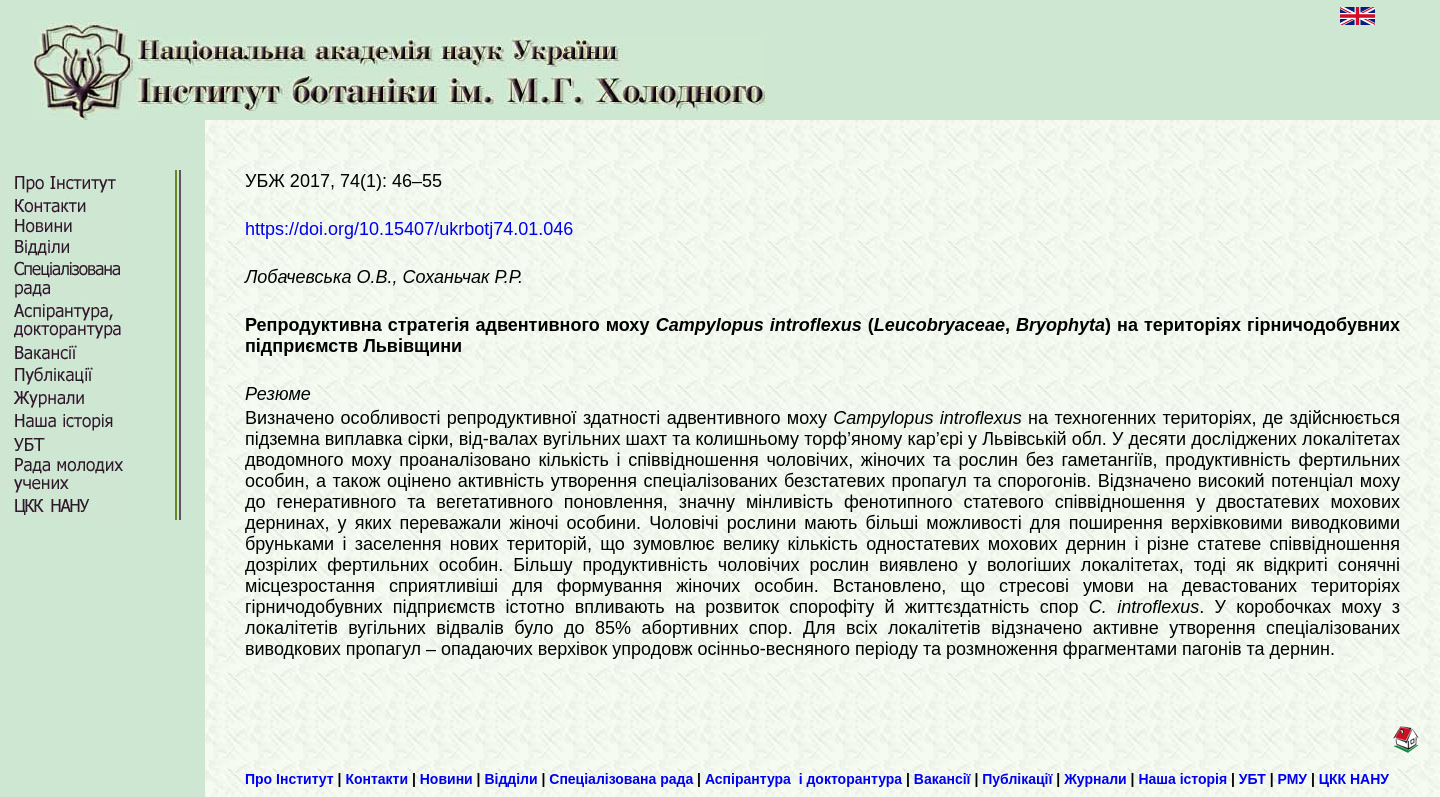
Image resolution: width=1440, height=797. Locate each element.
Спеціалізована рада (621, 779)
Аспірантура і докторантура (803, 779)
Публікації (1017, 779)
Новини (446, 779)
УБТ (1252, 779)
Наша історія (1182, 779)
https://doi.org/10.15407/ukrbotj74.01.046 (409, 229)
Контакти (376, 779)
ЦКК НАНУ (1354, 779)
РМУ (1293, 779)
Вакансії (942, 779)
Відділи (510, 779)
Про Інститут (289, 779)
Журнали (1095, 779)
